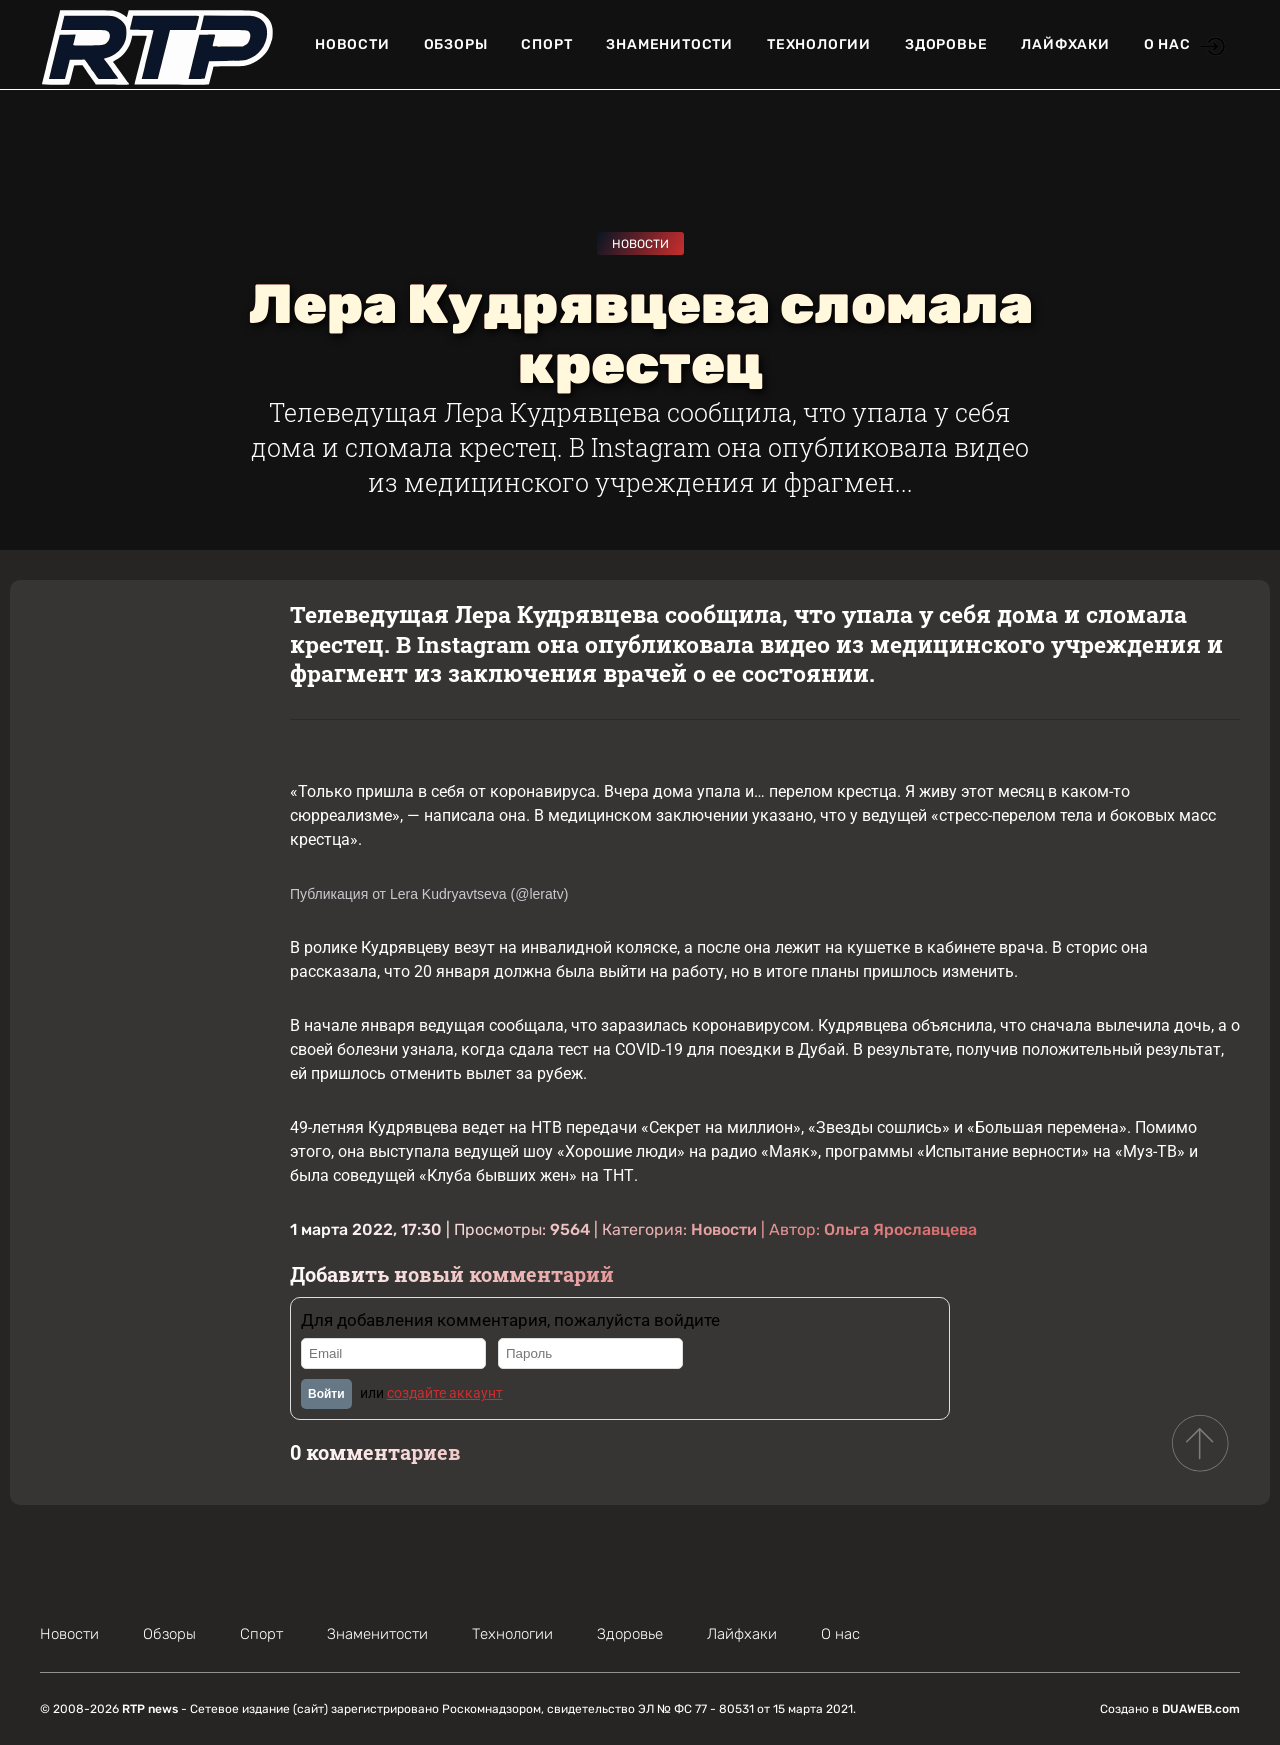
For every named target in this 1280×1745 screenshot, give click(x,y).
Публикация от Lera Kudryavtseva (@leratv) (429, 894)
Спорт (546, 44)
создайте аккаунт (445, 1393)
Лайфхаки (1065, 44)
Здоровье (946, 44)
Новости (352, 44)
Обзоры (456, 44)
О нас (1167, 44)
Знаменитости (669, 44)
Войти (326, 1394)
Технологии (819, 44)
